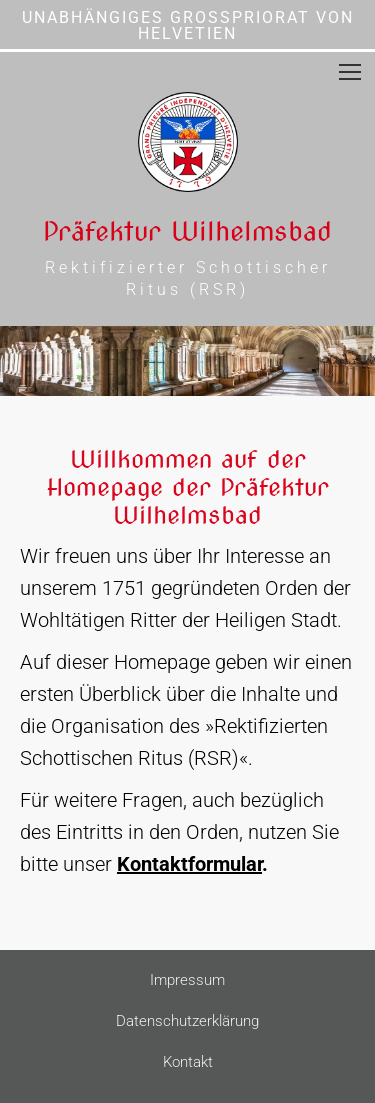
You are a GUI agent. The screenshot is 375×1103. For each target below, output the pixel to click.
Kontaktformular (189, 864)
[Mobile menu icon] (350, 72)
